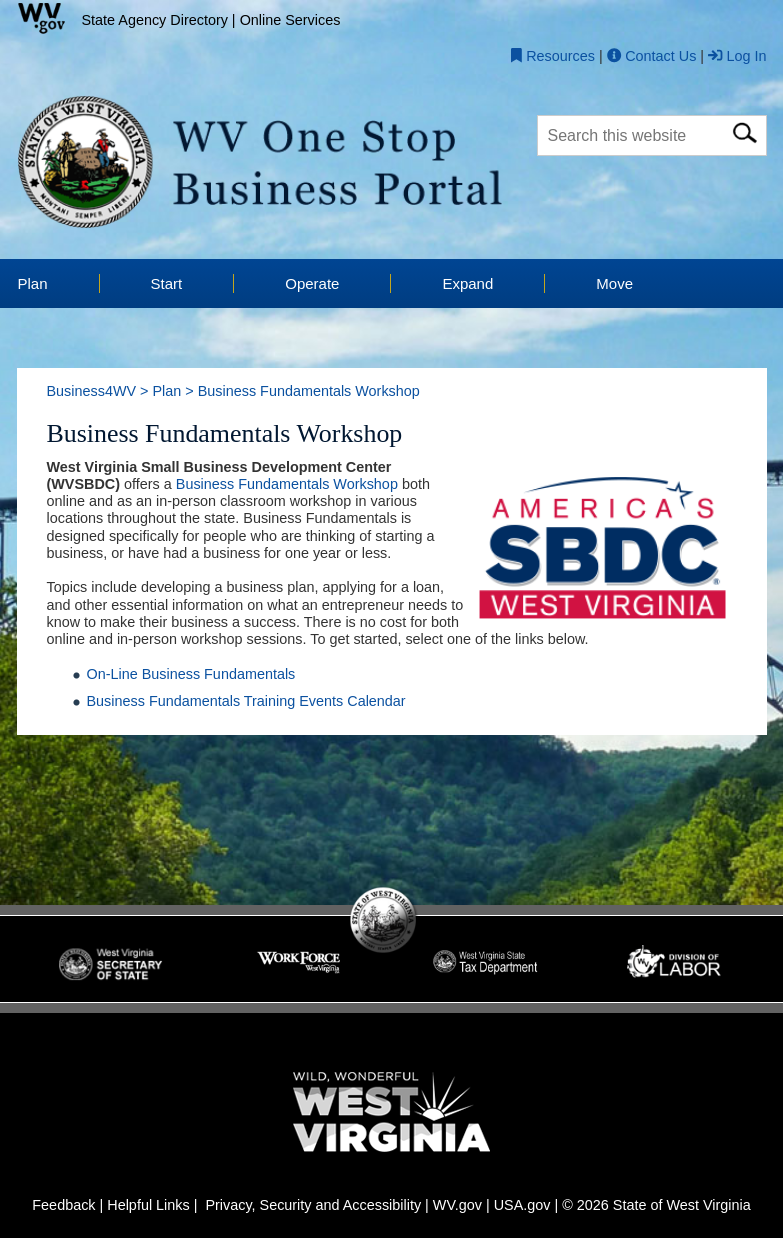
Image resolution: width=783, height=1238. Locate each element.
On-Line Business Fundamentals (191, 674)
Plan (166, 391)
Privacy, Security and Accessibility (313, 1205)
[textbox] (652, 135)
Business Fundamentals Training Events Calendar (246, 701)
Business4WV (92, 391)
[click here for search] (744, 129)
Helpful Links (148, 1205)
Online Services (290, 20)
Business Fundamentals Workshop (287, 484)
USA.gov (522, 1205)
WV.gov (457, 1205)
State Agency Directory (155, 20)
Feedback (63, 1205)
